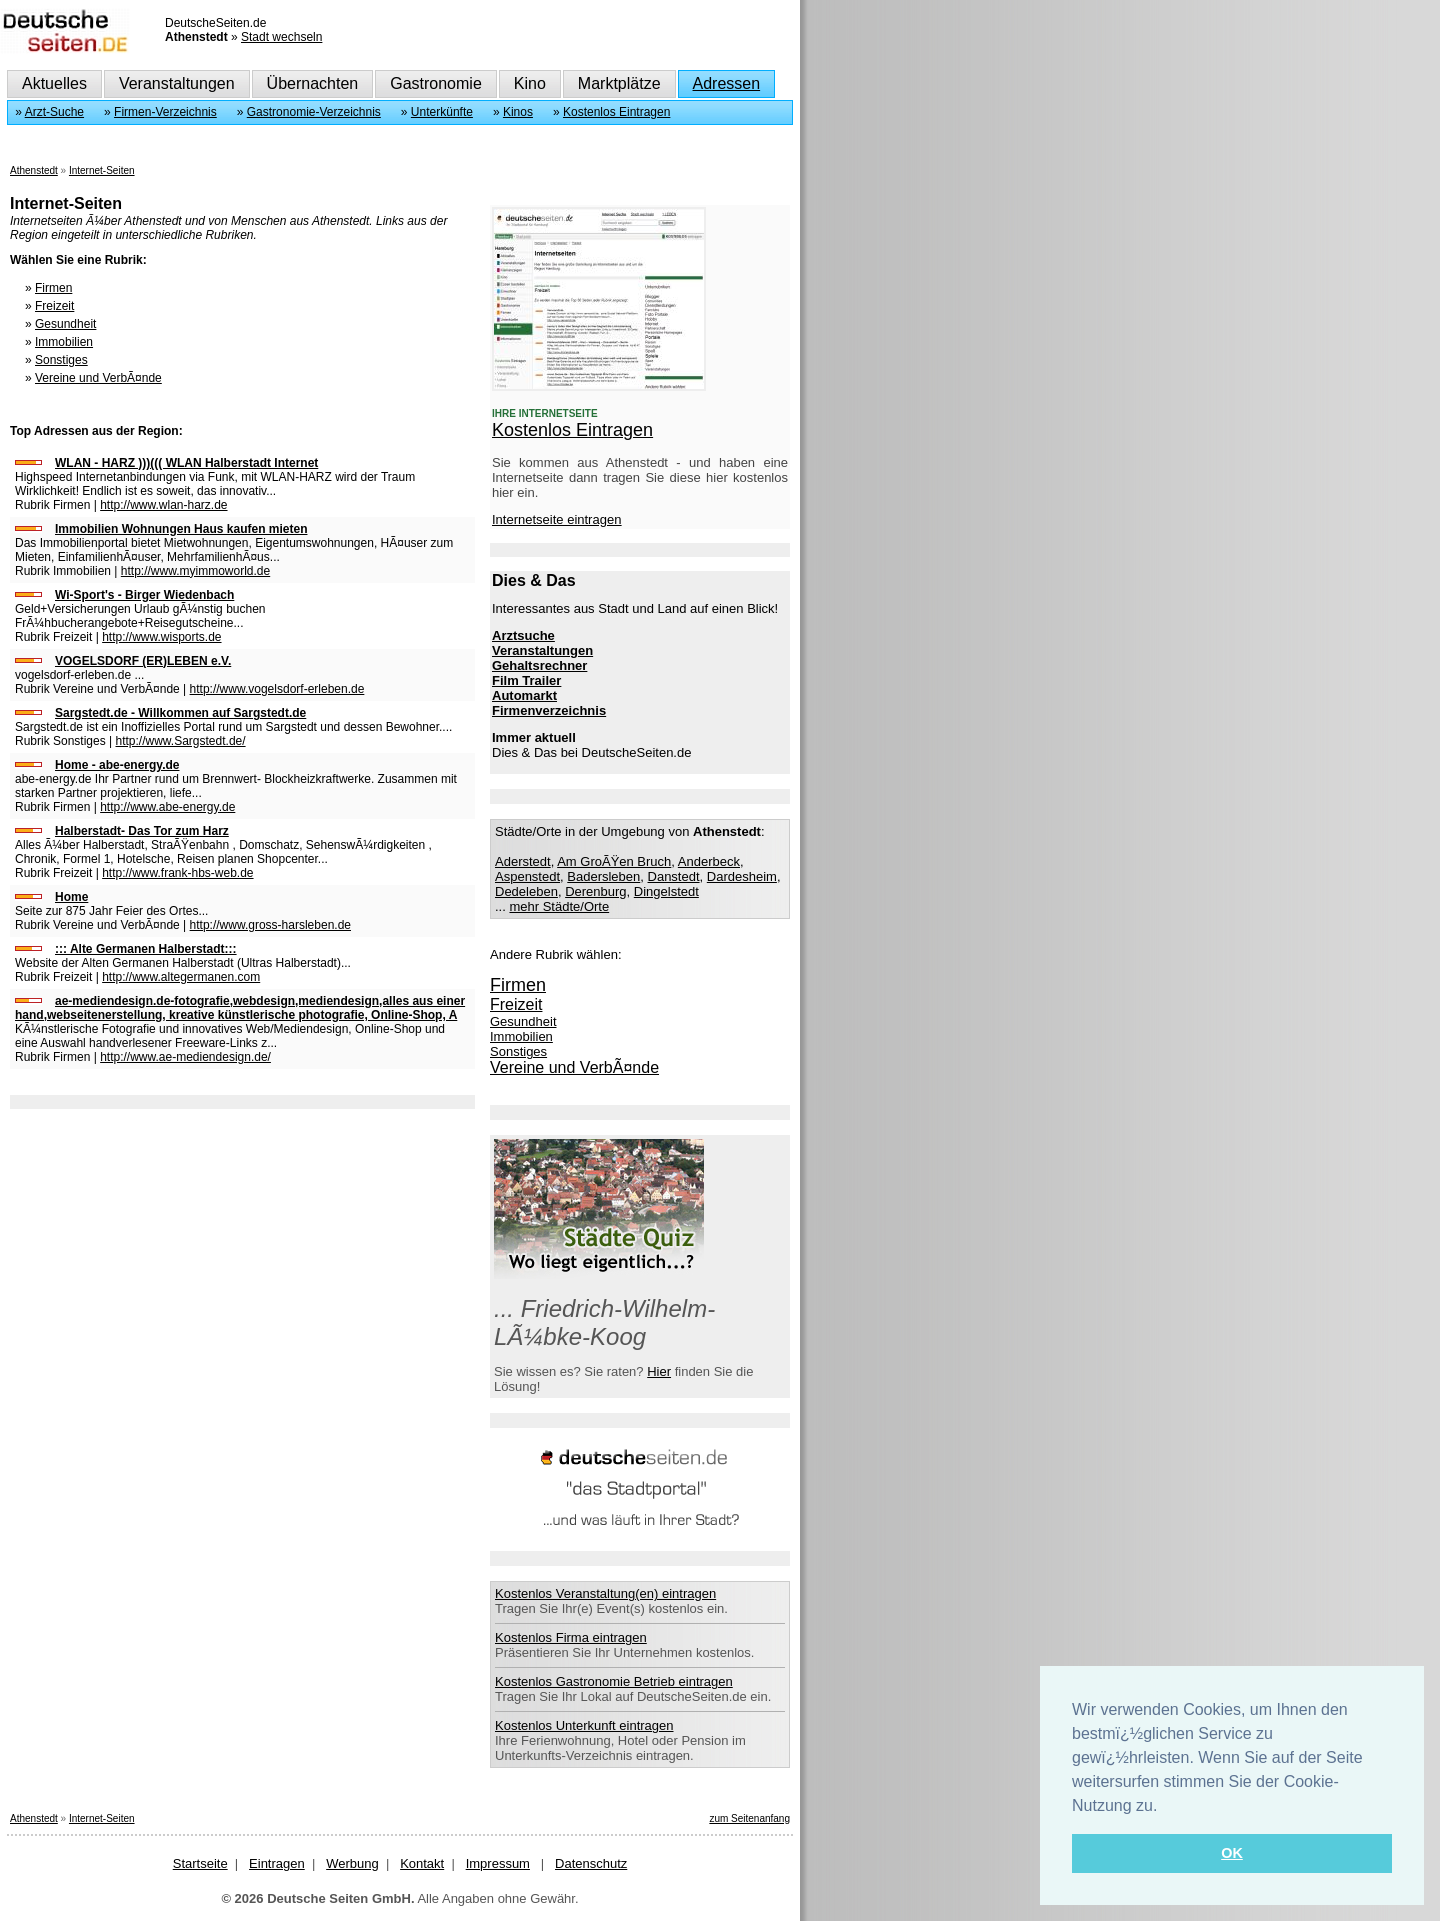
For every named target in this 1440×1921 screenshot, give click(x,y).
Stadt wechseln (281, 37)
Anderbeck (709, 861)
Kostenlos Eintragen (616, 112)
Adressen (727, 83)
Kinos (518, 112)
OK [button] (1232, 1853)
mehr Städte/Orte (559, 906)
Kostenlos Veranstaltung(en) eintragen (605, 1593)
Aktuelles (54, 83)
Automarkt (524, 695)
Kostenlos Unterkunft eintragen (584, 1725)
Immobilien (64, 342)
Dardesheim (742, 876)
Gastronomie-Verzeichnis (314, 112)
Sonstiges (61, 360)
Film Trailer (526, 680)
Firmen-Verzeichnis (165, 112)
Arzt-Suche (54, 112)
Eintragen (277, 1863)
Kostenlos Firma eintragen (571, 1637)
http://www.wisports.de (161, 637)
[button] (1165, 1807)
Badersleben (603, 876)
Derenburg (595, 891)
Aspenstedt (527, 876)
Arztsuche (523, 635)
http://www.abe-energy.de (167, 807)
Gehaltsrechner (539, 665)
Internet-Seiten (102, 170)
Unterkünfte (442, 112)
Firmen (53, 288)
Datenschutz (591, 1863)
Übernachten (313, 83)
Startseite (200, 1863)
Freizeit (54, 306)
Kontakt (422, 1863)
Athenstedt (34, 170)
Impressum (498, 1863)
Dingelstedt (666, 891)
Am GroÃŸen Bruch (614, 861)
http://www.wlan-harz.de (163, 505)
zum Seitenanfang (749, 1818)
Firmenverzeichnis (549, 710)
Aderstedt (523, 861)
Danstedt (674, 876)
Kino (530, 83)
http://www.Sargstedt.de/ (181, 741)
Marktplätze (619, 83)
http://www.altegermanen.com (181, 977)
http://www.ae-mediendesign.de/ (185, 1057)
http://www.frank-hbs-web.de (177, 873)
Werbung (352, 1863)
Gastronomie (436, 83)
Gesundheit (65, 324)
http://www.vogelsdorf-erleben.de (277, 689)
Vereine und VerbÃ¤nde (98, 378)
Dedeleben (526, 891)
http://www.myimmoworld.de (195, 571)
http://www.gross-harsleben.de (270, 925)
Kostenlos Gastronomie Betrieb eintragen (614, 1681)
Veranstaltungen (177, 83)
